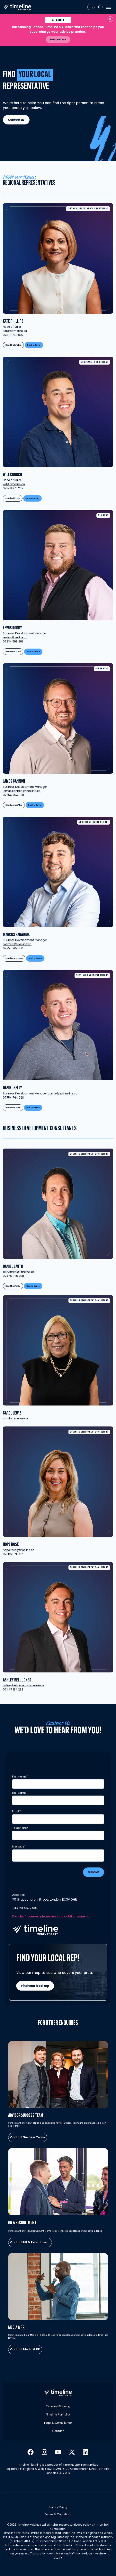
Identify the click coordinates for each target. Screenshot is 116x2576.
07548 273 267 (13, 488)
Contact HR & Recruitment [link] (30, 2242)
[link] (17, 7)
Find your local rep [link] (35, 1986)
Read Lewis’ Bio (13, 651)
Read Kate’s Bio (13, 345)
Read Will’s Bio (12, 498)
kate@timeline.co (15, 331)
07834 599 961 (13, 641)
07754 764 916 (13, 948)
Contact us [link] (16, 120)
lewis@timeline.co (15, 637)
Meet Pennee (58, 39)
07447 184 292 (13, 1689)
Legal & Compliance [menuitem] (58, 2423)
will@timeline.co (14, 484)
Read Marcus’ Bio (14, 958)
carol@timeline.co (15, 1418)
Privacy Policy (58, 2507)
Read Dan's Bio (13, 1107)
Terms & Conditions (58, 2514)
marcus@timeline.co (17, 944)
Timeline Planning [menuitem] (58, 2406)
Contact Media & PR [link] (25, 2349)
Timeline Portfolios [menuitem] (58, 2414)
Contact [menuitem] (58, 2431)
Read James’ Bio (13, 805)
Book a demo (33, 345)
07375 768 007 (13, 335)
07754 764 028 (13, 1098)
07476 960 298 (13, 1276)
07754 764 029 (13, 795)
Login (93, 7)
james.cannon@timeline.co (21, 791)
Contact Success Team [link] (27, 2137)
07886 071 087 (13, 1554)
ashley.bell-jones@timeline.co (23, 1685)
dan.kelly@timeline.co (62, 1093)
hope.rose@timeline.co (18, 1550)
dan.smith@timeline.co (19, 1272)
